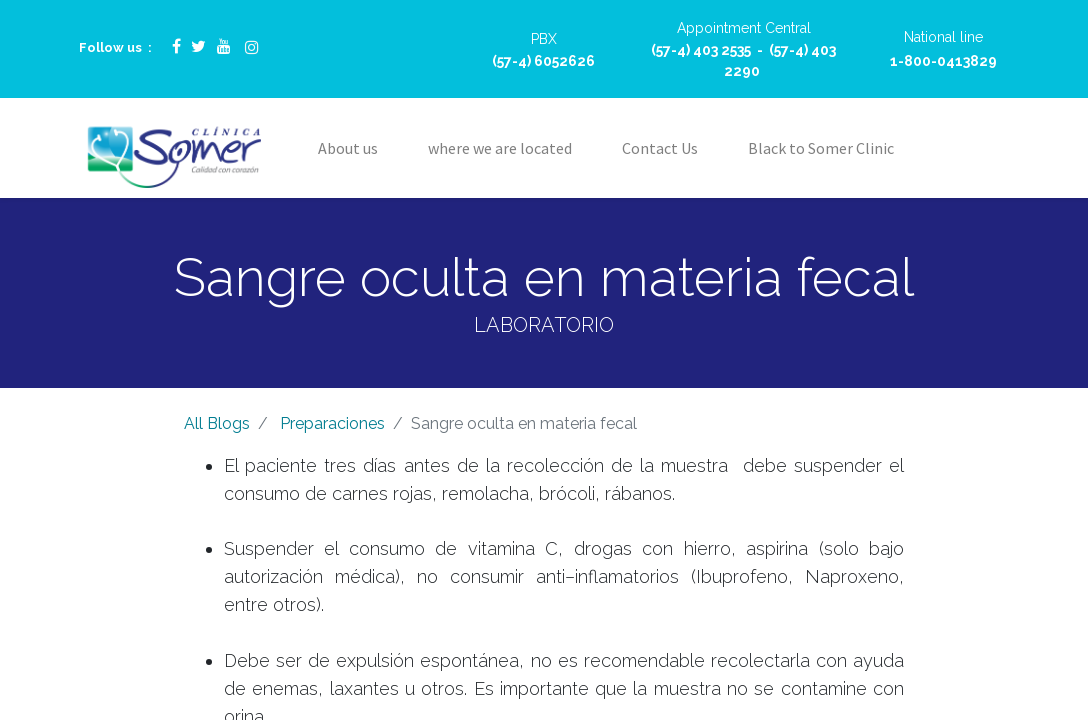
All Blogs (217, 423)
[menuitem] (348, 148)
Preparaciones (332, 423)
